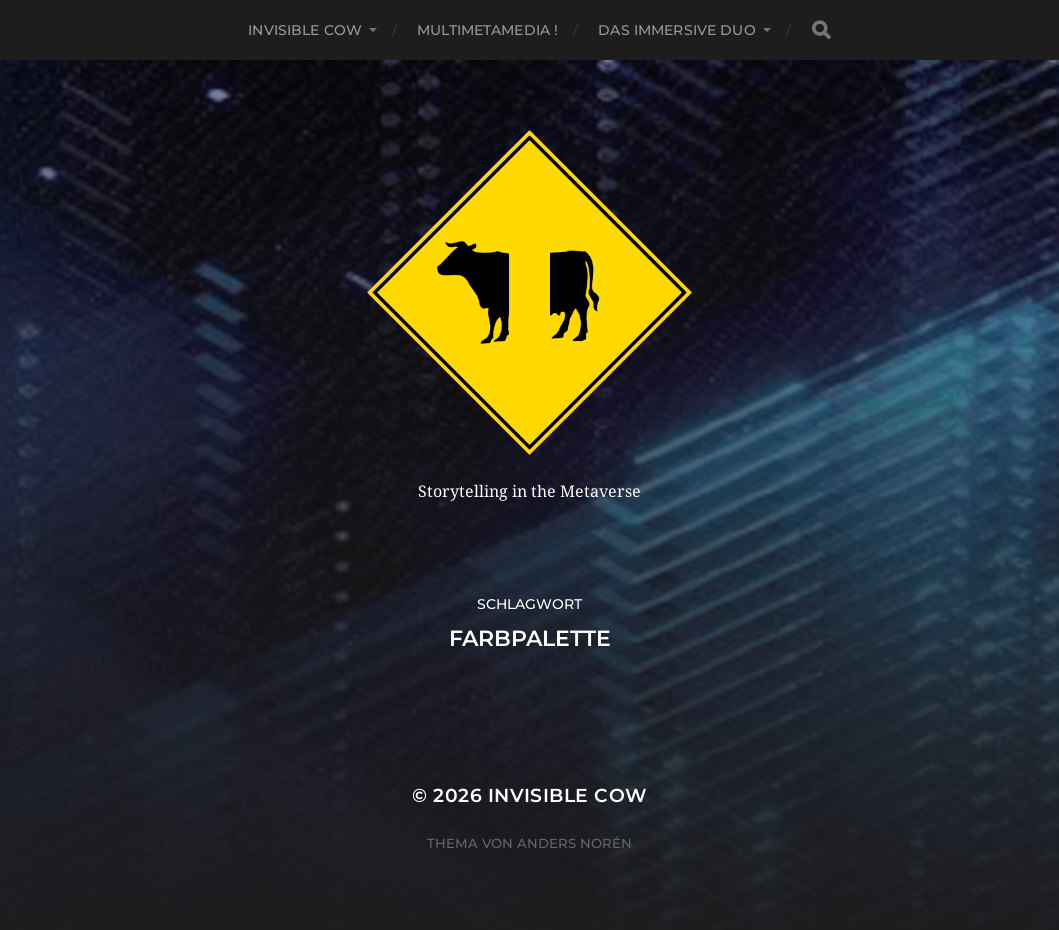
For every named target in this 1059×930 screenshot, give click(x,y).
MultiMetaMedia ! (487, 30)
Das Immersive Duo (676, 30)
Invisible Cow (305, 30)
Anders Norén (574, 843)
